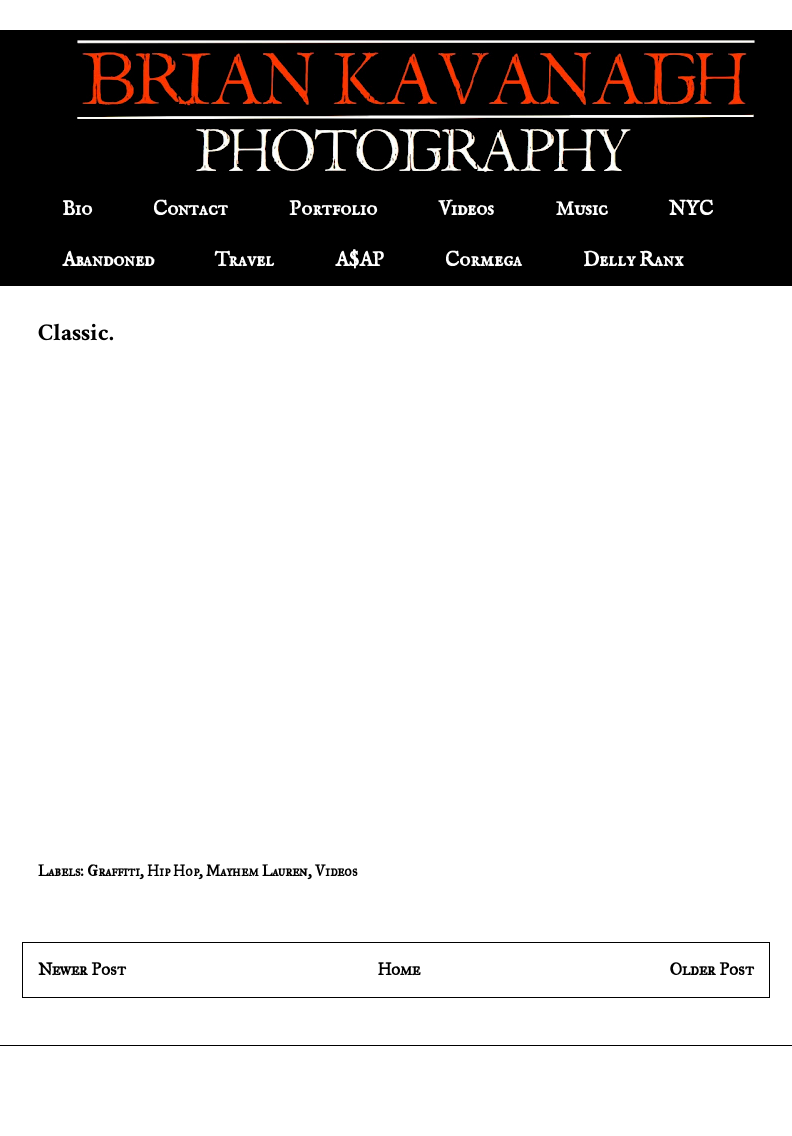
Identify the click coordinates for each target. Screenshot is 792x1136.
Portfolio (333, 209)
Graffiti (113, 871)
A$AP (359, 260)
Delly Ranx (633, 260)
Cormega (483, 260)
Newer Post (82, 969)
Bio (77, 209)
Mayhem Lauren (257, 871)
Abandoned (108, 260)
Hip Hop (173, 871)
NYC (691, 209)
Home (398, 969)
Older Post (712, 969)
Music (581, 209)
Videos (466, 209)
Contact (190, 209)
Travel (244, 260)
